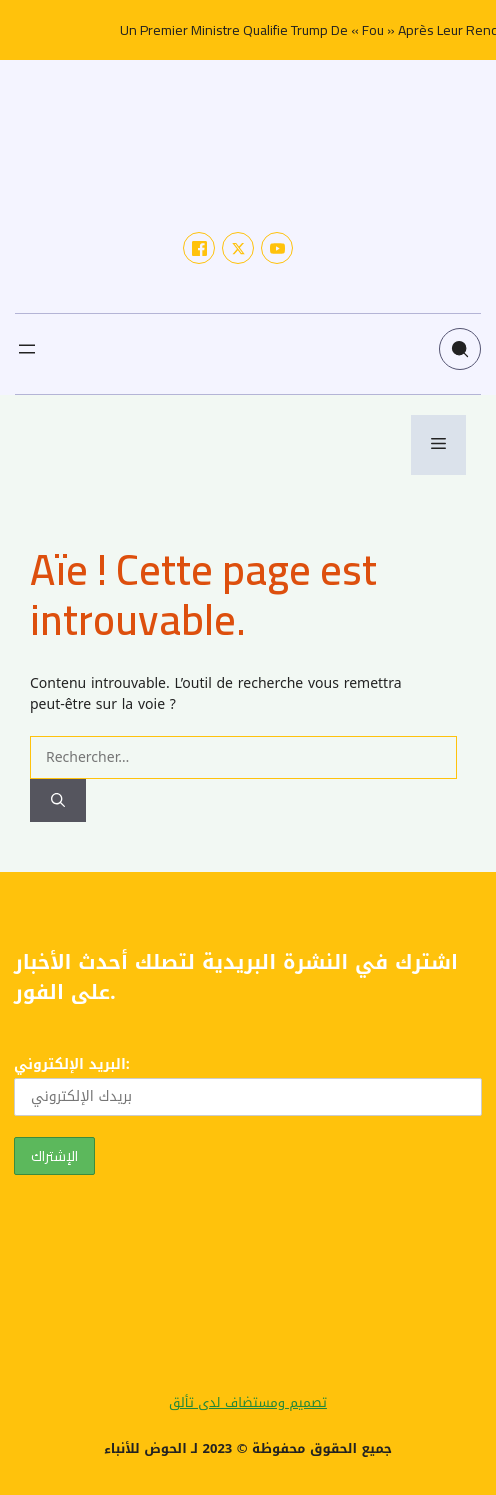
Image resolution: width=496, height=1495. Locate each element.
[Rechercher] (58, 800)
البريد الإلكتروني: (248, 1083)
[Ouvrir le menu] (27, 349)
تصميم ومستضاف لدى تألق (248, 1402)
